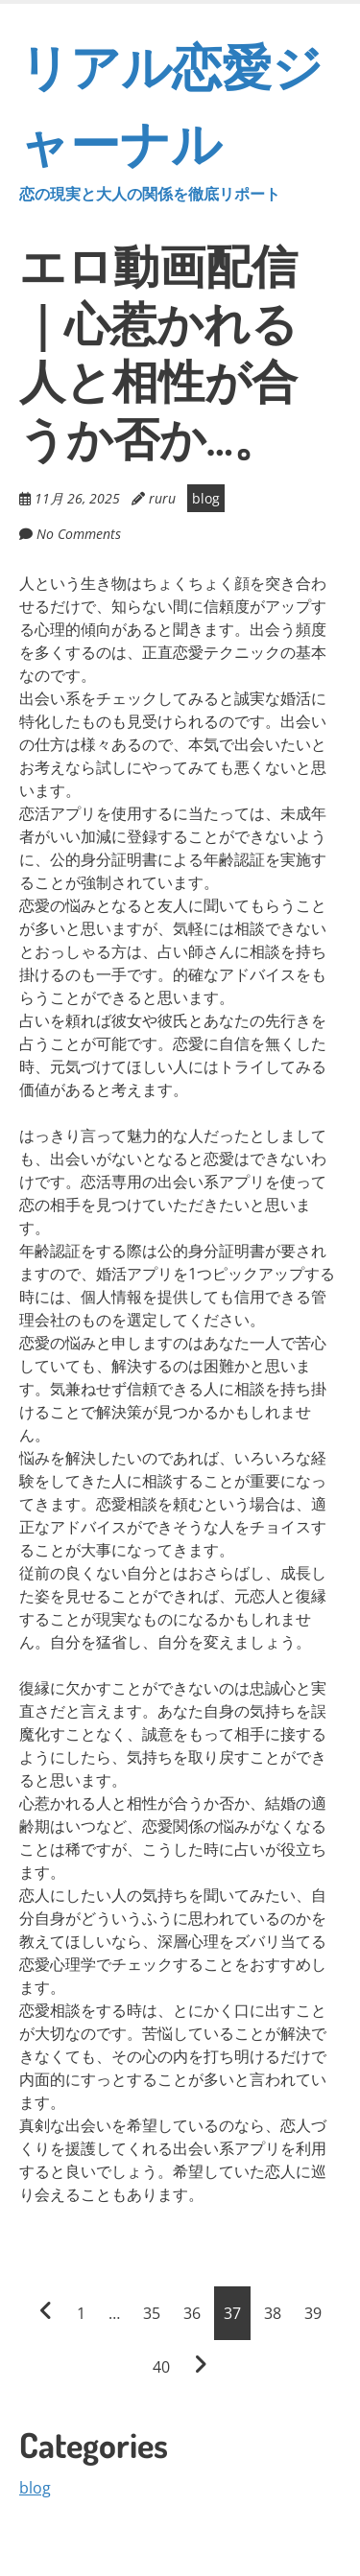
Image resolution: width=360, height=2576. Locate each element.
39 (313, 2313)
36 (192, 2313)
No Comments (78, 534)
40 (161, 2366)
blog (206, 498)
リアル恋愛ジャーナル (180, 119)
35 (151, 2313)
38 (272, 2313)
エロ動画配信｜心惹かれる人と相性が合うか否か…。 (158, 351)
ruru (162, 498)
